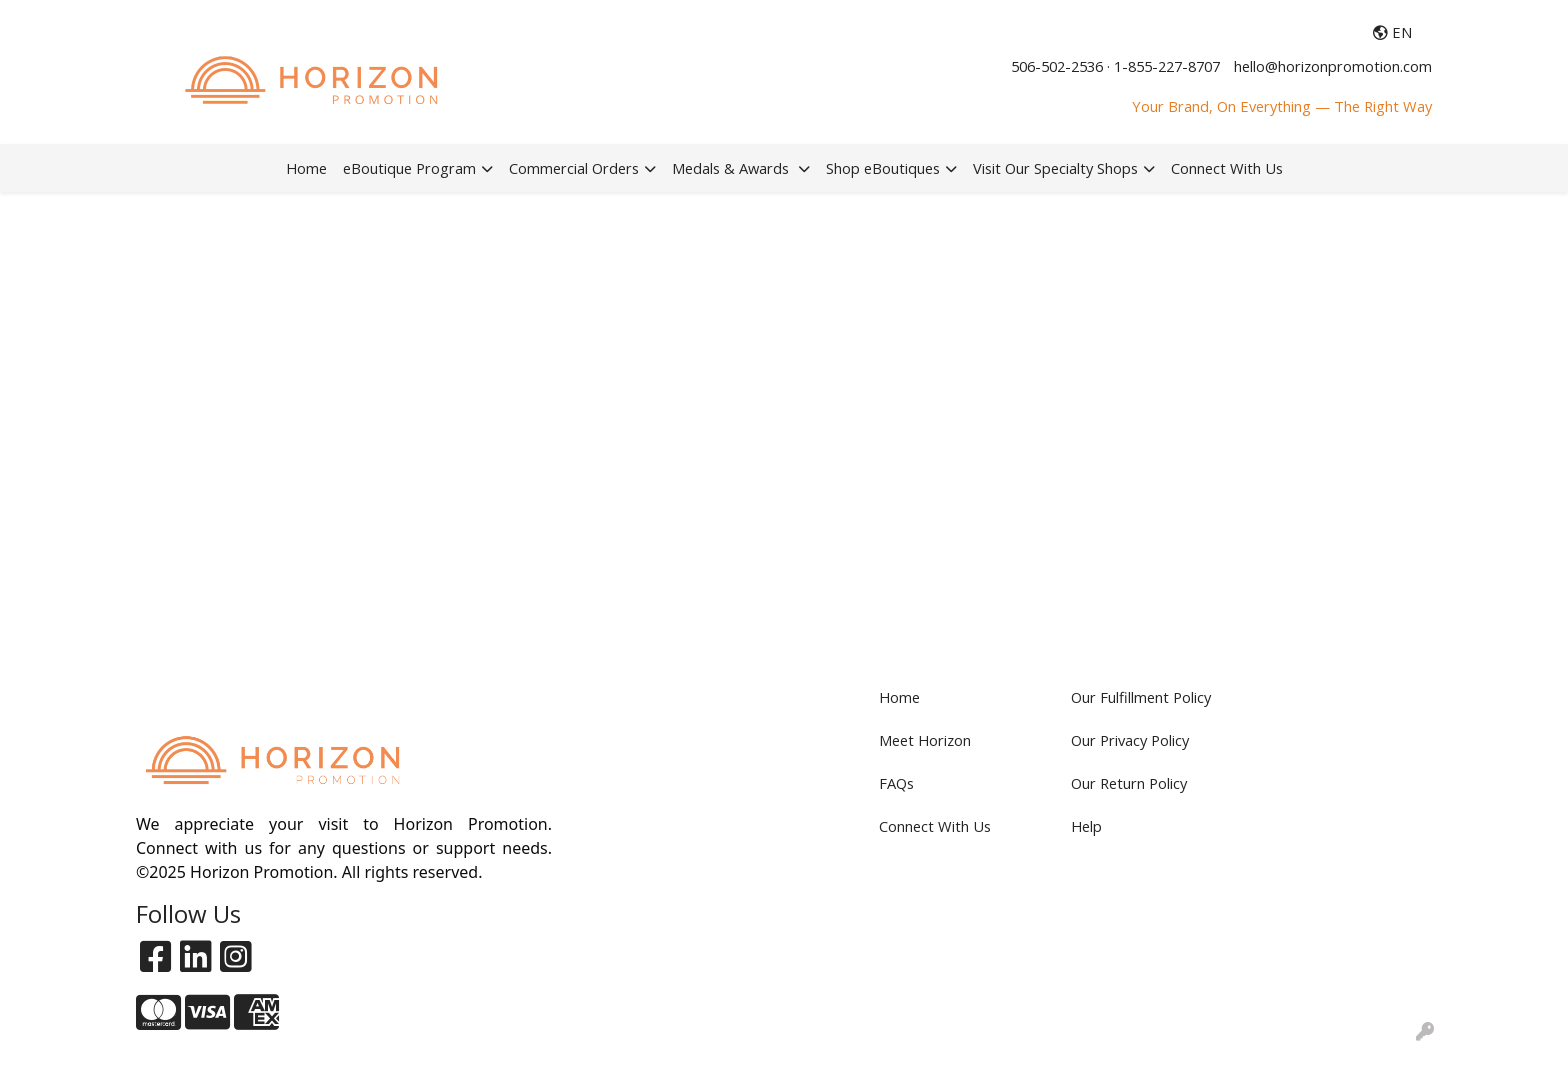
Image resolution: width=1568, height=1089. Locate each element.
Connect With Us (1227, 168)
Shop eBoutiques (883, 168)
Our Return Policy (1129, 783)
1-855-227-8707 (1167, 66)
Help (1086, 826)
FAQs (896, 783)
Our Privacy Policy (1130, 740)
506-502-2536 (1057, 66)
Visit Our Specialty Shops (1055, 168)
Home (306, 168)
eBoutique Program (409, 168)
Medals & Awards (732, 168)
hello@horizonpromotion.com (1333, 66)
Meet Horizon (925, 740)
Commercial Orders (574, 168)
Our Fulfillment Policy (1141, 697)
